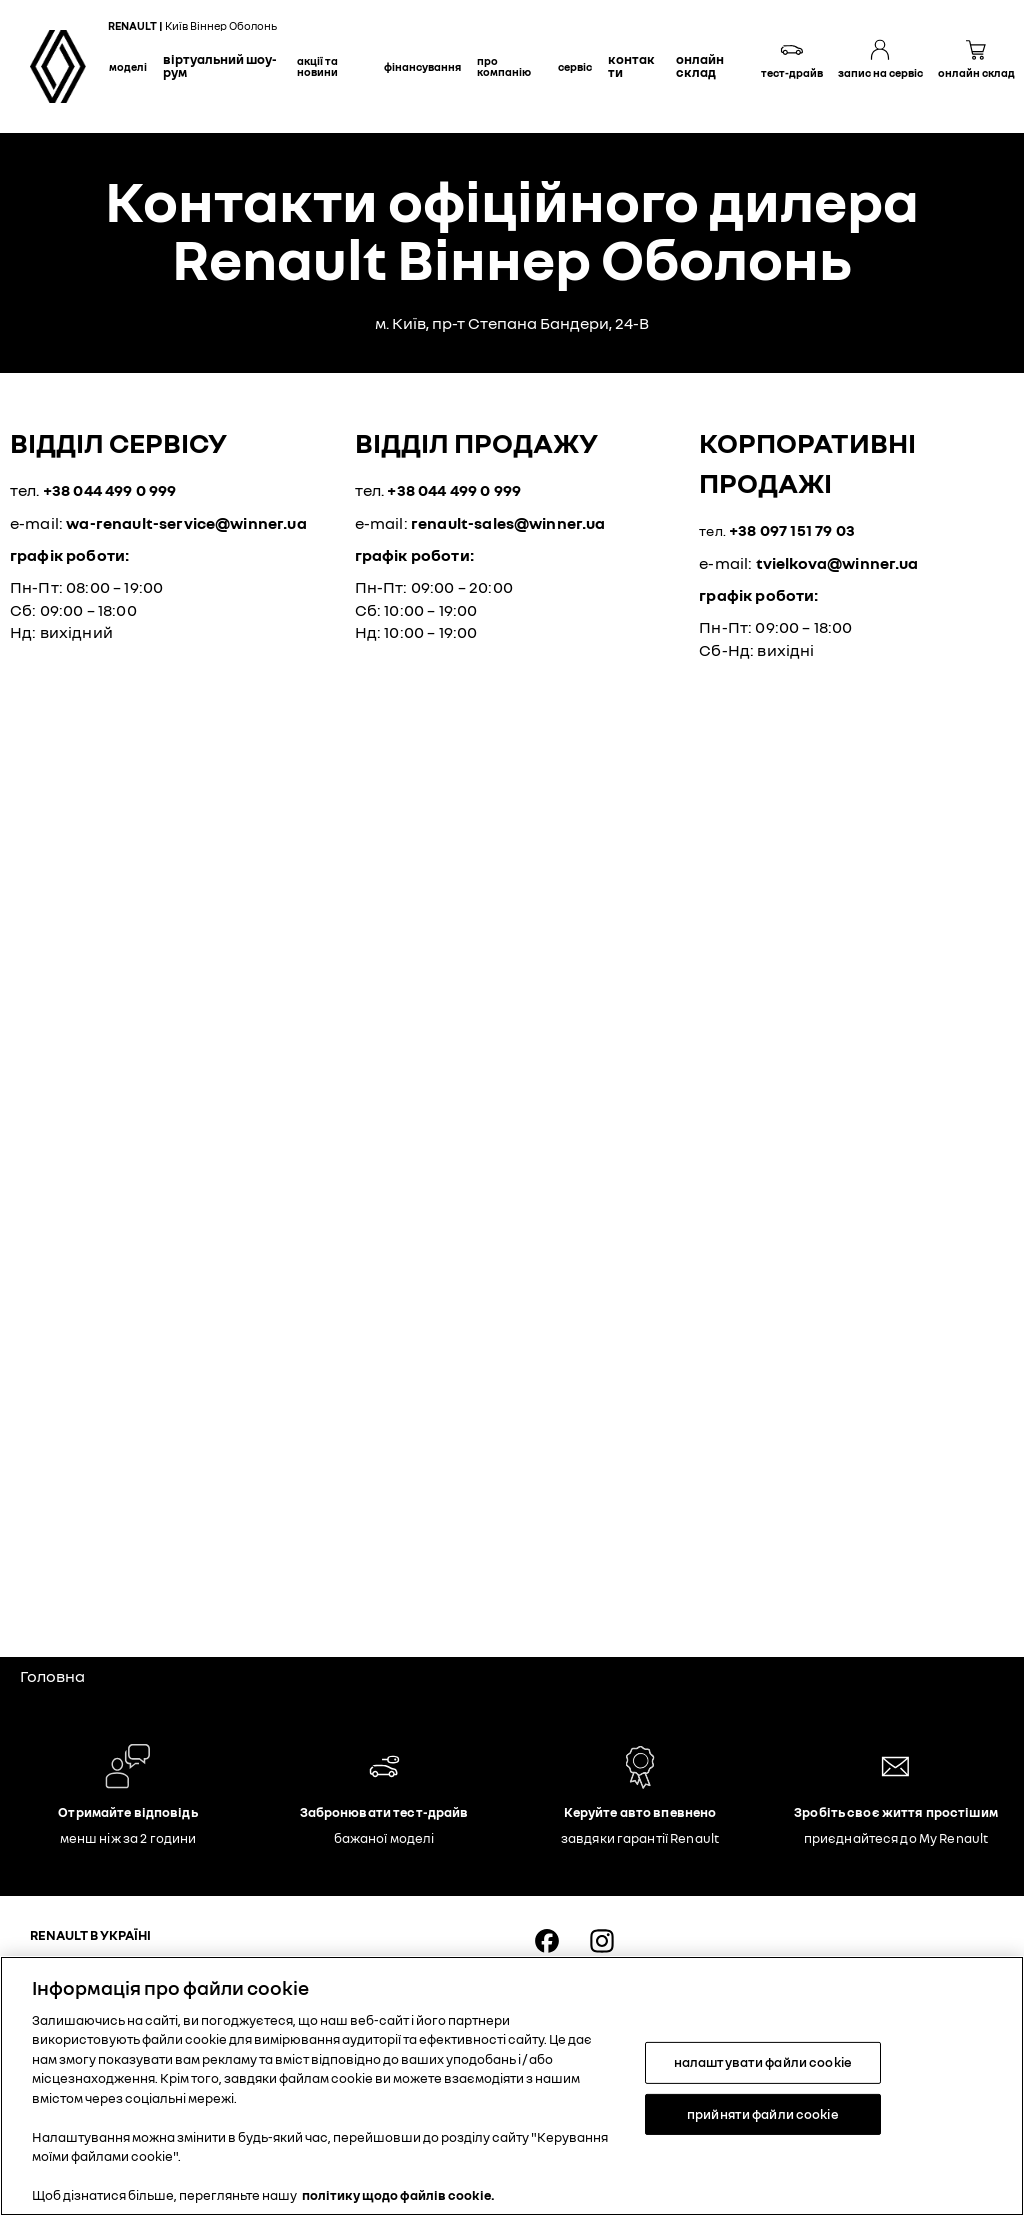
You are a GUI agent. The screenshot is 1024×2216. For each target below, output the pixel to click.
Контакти (631, 65)
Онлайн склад (700, 65)
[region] (512, 2086)
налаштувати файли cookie (763, 2062)
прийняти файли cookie (763, 2113)
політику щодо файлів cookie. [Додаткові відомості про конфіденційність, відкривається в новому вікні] (398, 2195)
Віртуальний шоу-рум (220, 65)
